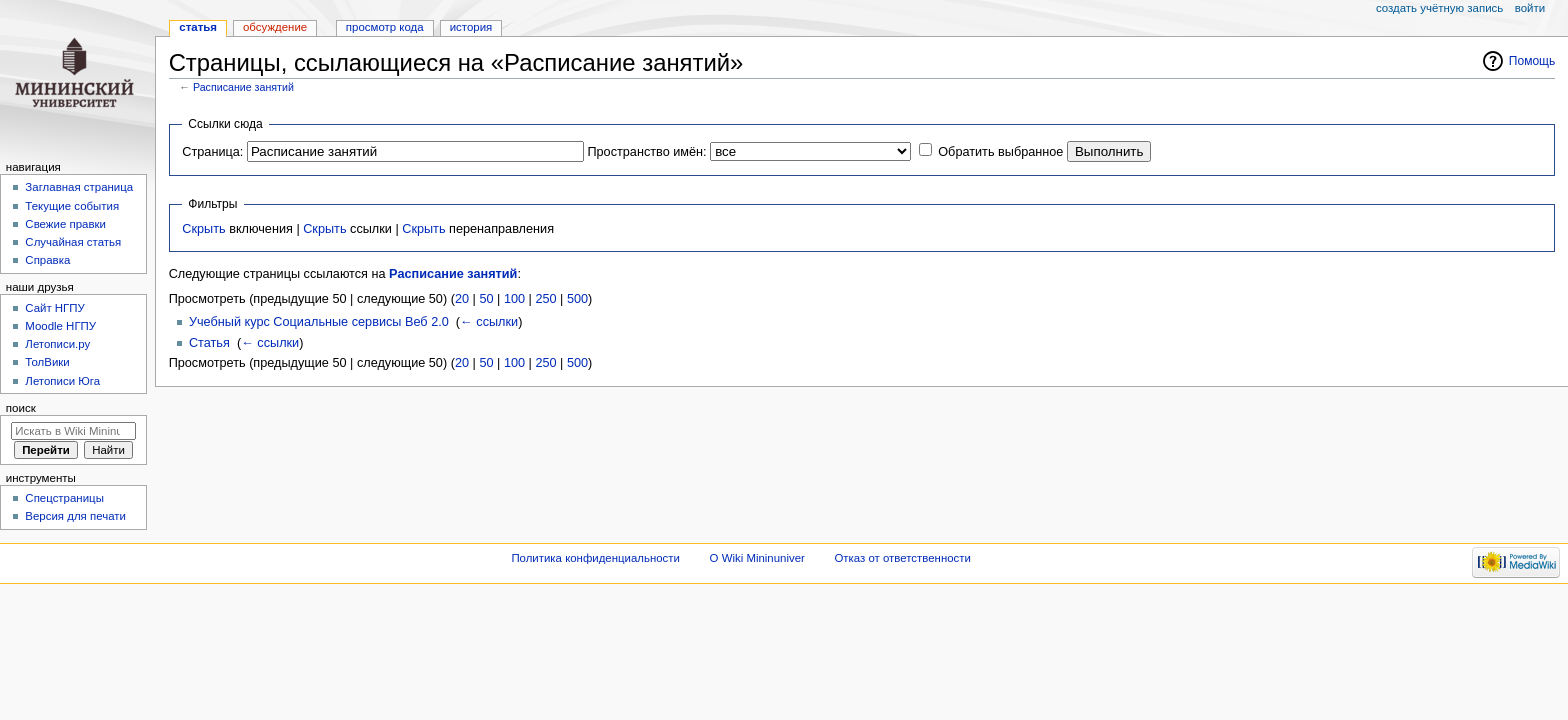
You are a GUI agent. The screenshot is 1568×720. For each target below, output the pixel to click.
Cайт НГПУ (54, 308)
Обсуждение (275, 27)
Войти (1530, 8)
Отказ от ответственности (902, 558)
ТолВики (47, 362)
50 (486, 299)
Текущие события (72, 206)
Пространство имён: (646, 152)
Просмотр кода (385, 27)
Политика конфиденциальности (595, 558)
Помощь (1532, 61)
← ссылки (489, 322)
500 (577, 299)
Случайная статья (73, 242)
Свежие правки (65, 224)
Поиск (21, 408)
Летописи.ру (57, 344)
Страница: (212, 152)
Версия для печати (75, 516)
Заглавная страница (79, 187)
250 (545, 299)
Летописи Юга (62, 381)
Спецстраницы (64, 498)
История (471, 27)
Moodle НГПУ (60, 326)
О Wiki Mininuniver (757, 558)
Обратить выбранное (1000, 152)
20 (462, 299)
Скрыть (203, 229)
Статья (209, 343)
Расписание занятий (243, 87)
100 (514, 299)
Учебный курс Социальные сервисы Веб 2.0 (319, 322)
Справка (47, 260)
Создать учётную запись (1439, 8)
